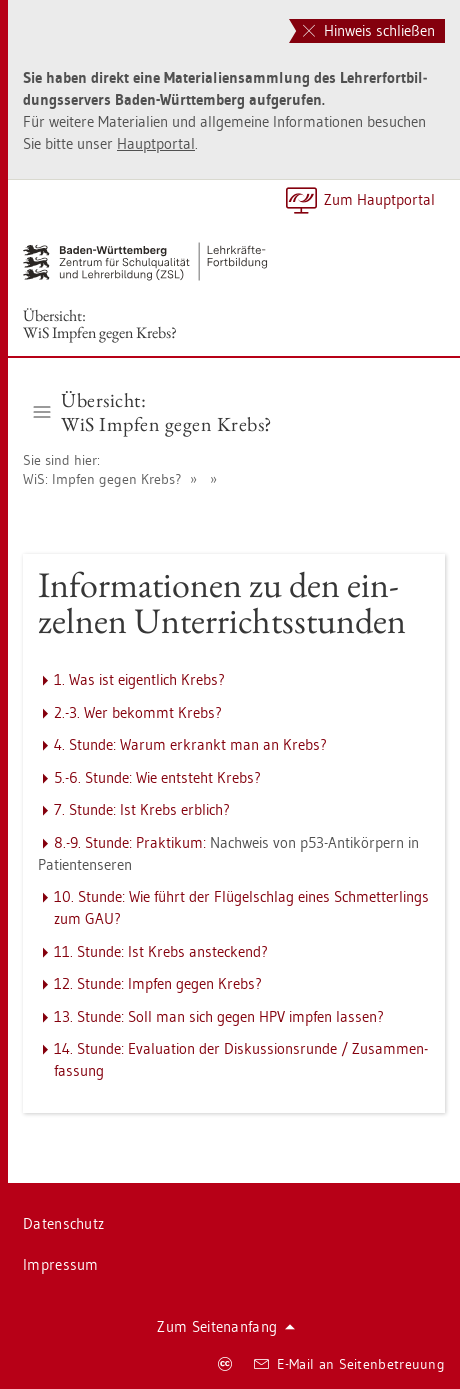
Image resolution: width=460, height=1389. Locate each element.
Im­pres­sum (61, 1264)
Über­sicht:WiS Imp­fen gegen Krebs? (100, 324)
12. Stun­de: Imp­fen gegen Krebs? (158, 983)
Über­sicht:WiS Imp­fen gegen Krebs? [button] (153, 412)
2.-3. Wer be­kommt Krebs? (138, 712)
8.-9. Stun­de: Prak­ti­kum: (130, 842)
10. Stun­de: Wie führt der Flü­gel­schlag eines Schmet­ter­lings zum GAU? (241, 907)
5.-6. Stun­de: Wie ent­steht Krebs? (157, 777)
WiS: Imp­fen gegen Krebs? (102, 479)
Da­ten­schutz (63, 1223)
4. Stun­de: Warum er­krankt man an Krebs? (190, 744)
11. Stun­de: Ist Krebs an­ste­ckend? (161, 951)
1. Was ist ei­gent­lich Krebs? (139, 679)
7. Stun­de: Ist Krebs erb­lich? (142, 809)
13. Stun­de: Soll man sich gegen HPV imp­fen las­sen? (219, 1016)
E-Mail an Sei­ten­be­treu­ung (349, 1364)
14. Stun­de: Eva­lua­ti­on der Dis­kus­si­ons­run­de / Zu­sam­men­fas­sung (241, 1059)
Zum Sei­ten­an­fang (226, 1326)
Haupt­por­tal (156, 143)
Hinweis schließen (369, 30)
